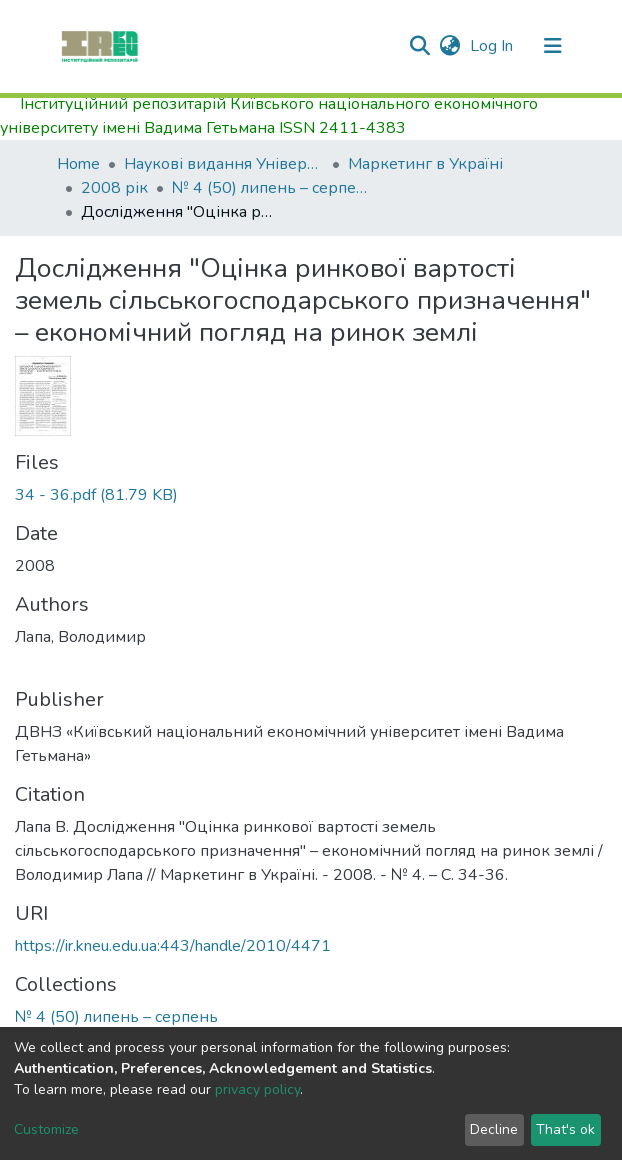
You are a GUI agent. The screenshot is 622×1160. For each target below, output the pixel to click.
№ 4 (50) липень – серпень (272, 188)
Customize (46, 1129)
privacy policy (257, 1089)
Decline (494, 1129)
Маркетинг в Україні (425, 164)
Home (78, 164)
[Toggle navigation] (553, 46)
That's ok (565, 1129)
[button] (449, 46)
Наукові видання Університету (224, 164)
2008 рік (114, 188)
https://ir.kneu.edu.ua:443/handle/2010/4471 (173, 946)
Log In (493, 46)
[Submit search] (419, 46)
